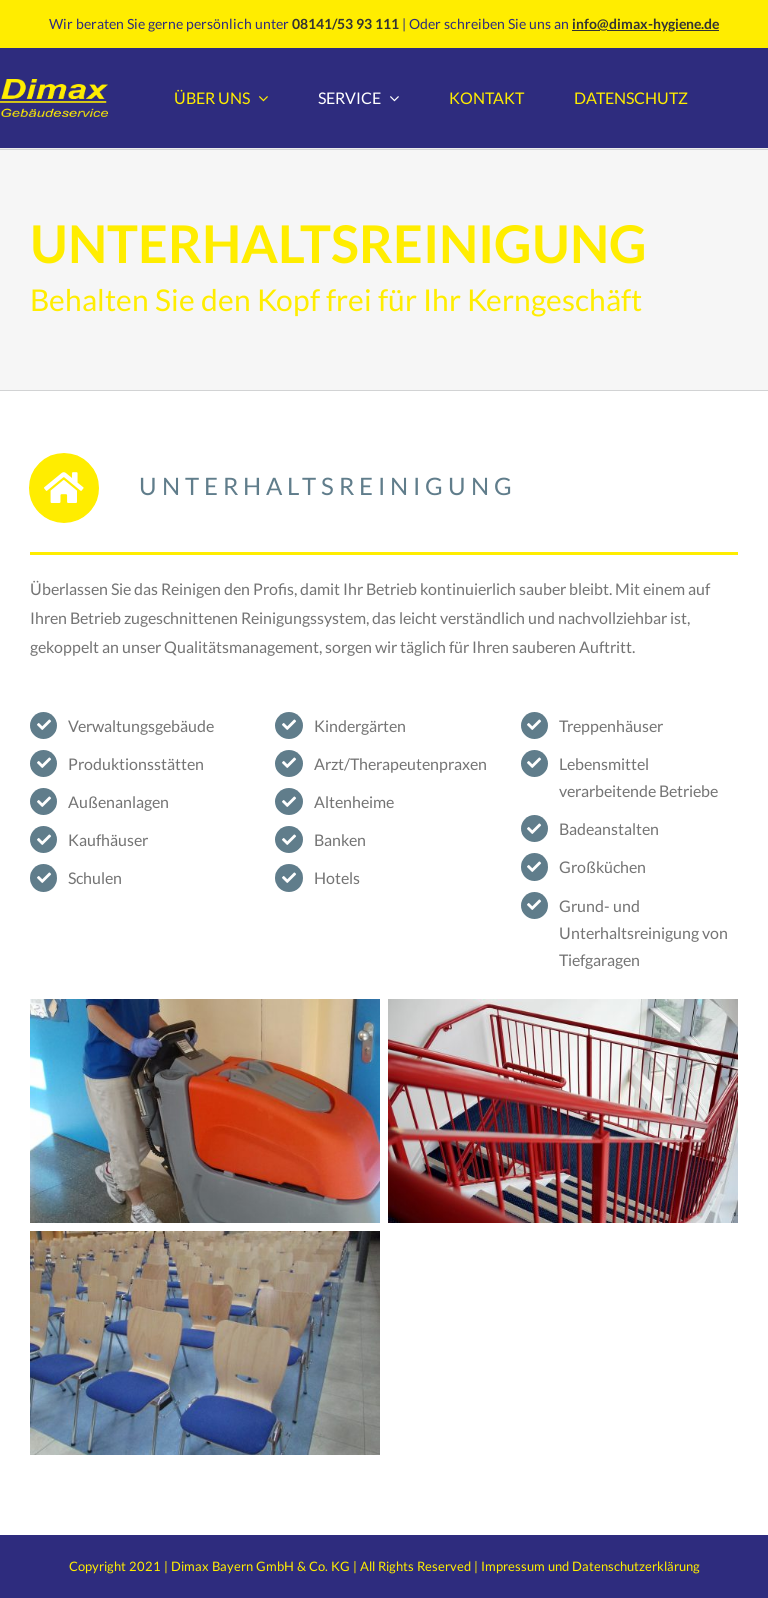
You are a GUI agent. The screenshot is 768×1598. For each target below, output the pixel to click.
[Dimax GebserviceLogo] (54, 86)
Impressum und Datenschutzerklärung (590, 1566)
